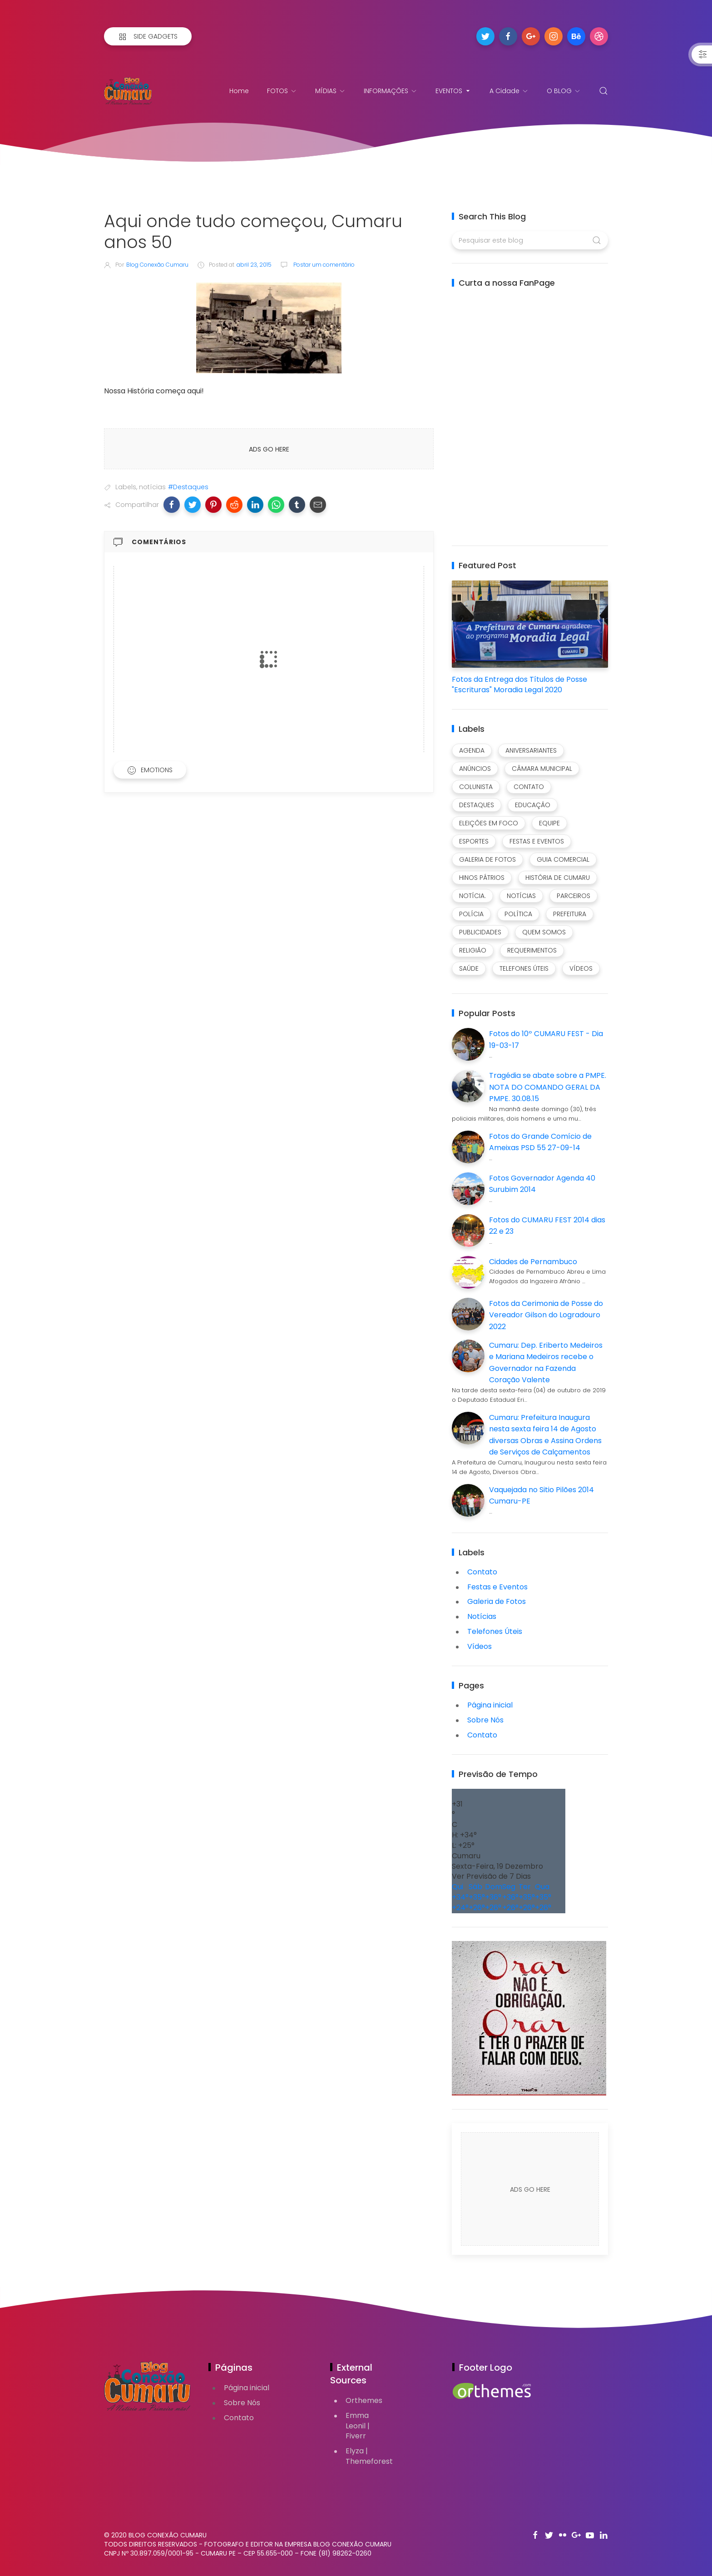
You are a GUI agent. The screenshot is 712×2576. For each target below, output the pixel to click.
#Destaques (188, 486)
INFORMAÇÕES (390, 90)
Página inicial (490, 1705)
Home (239, 90)
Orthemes (364, 2400)
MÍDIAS (330, 90)
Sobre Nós (485, 1720)
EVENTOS (453, 90)
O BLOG (564, 90)
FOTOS (282, 90)
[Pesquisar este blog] (530, 240)
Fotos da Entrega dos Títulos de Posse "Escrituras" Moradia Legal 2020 (519, 684)
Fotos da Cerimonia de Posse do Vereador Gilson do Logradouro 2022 (546, 1315)
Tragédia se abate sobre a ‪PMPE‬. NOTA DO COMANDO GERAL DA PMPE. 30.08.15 (547, 1087)
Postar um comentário (323, 264)
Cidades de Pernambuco (533, 1261)
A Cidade (509, 90)
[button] (171, 504)
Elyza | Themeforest (369, 2456)
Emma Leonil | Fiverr (358, 2426)
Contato (482, 1735)
